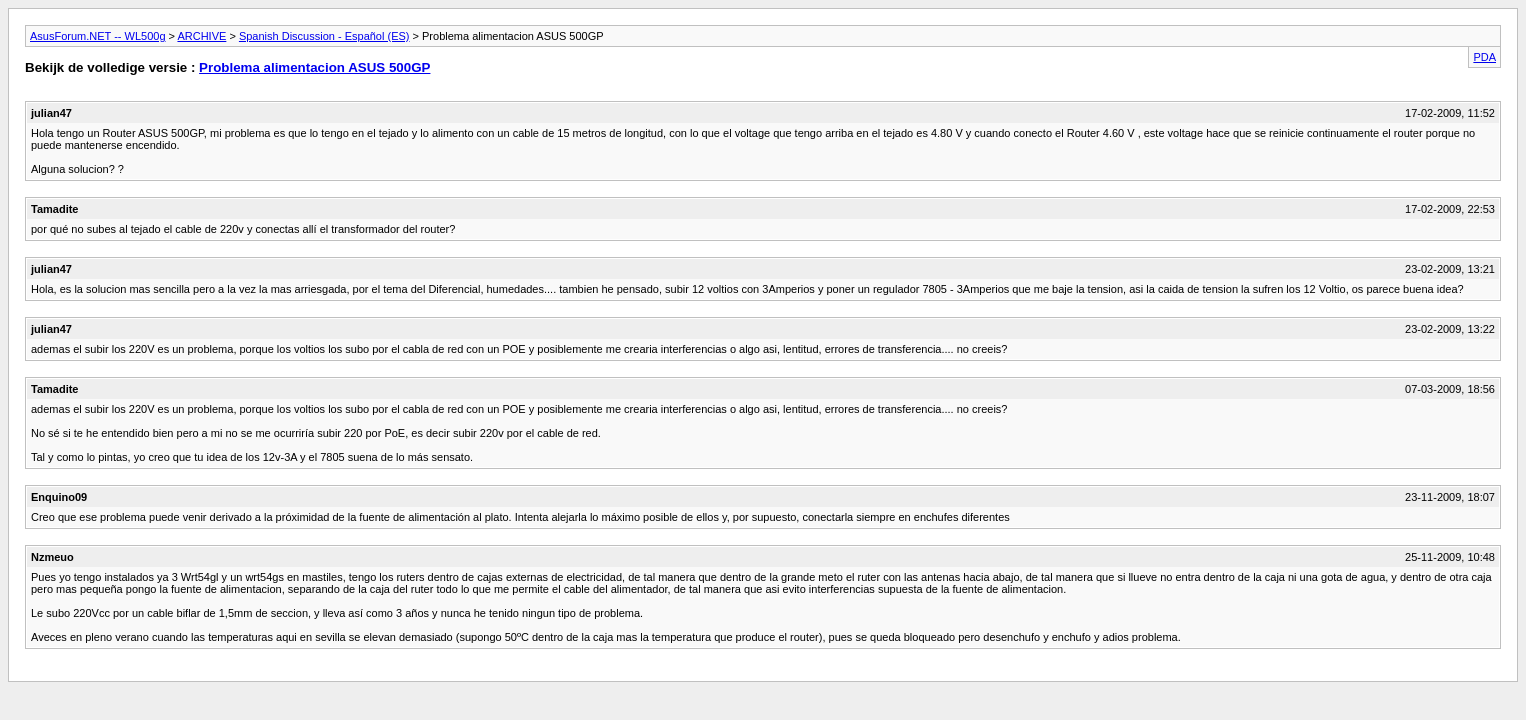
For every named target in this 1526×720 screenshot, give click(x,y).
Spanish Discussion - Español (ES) (324, 36)
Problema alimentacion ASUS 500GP (314, 67)
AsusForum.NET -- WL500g (98, 36)
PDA (1484, 57)
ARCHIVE (201, 36)
